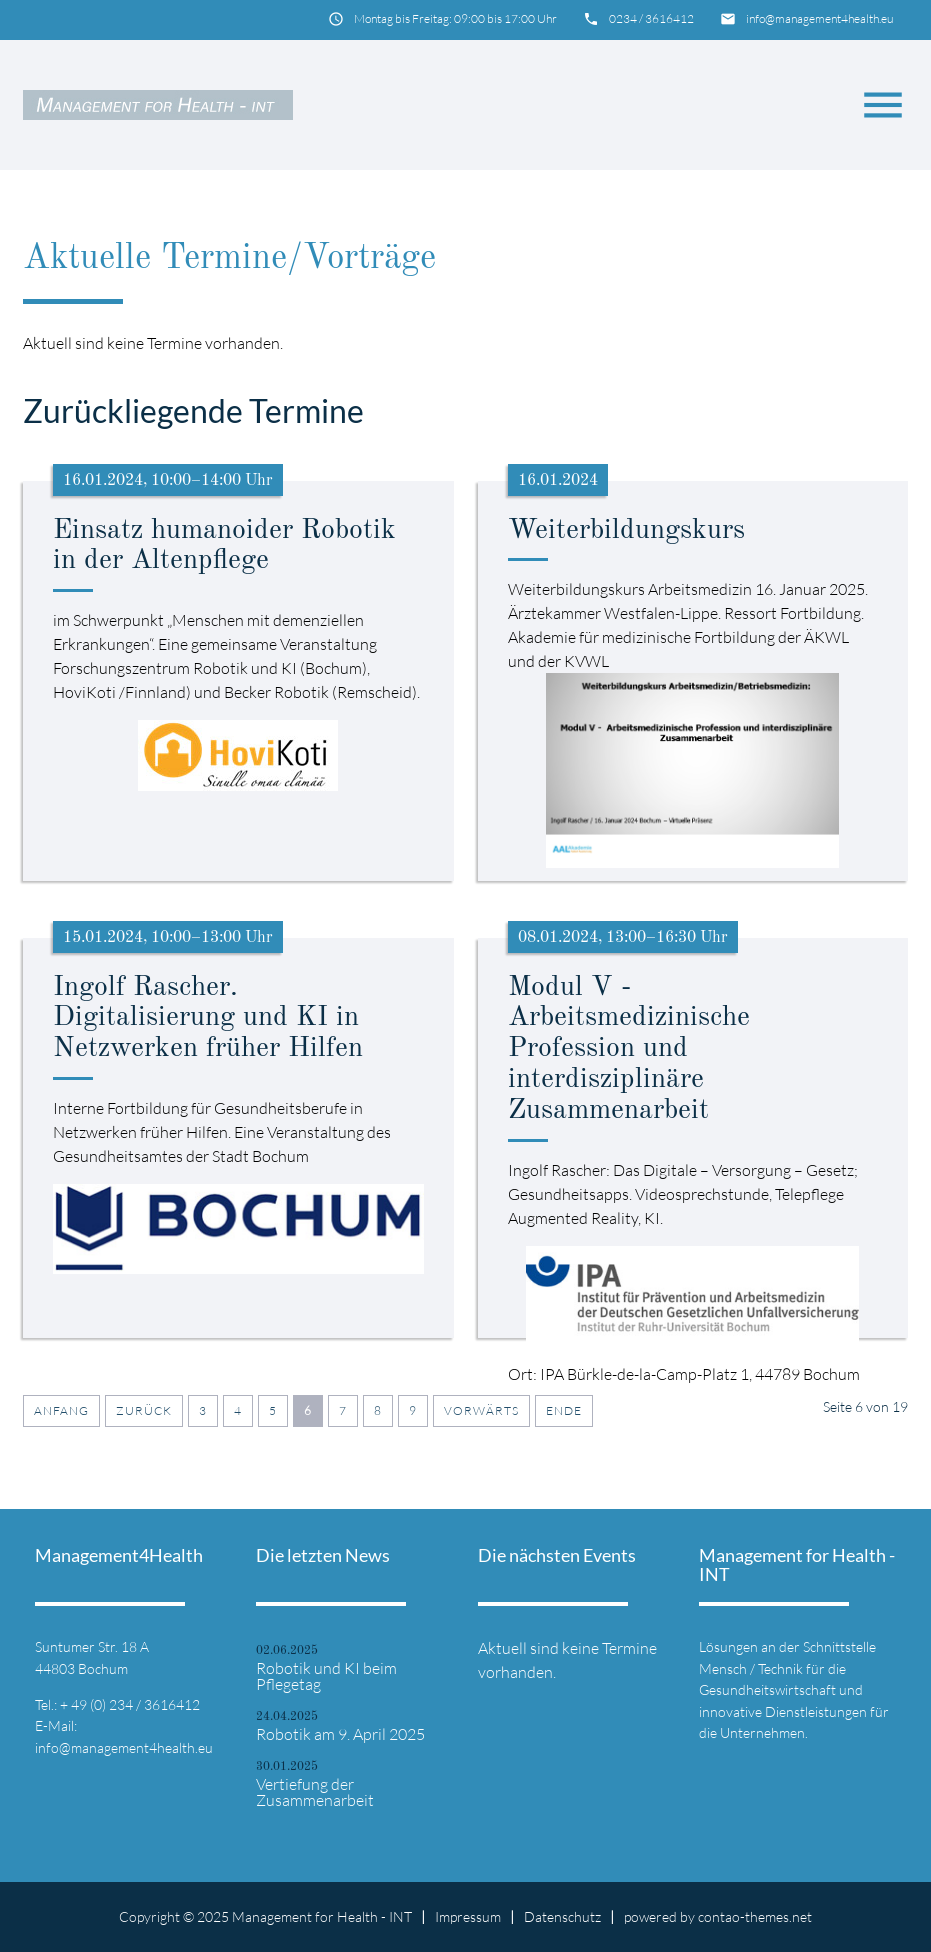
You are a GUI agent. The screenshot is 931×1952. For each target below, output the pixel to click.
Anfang (61, 1410)
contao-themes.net (755, 1916)
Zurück (144, 1410)
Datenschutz (562, 1916)
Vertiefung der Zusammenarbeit (315, 1792)
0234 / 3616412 (651, 18)
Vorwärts (481, 1410)
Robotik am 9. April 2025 (340, 1734)
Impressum (468, 1916)
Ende (564, 1410)
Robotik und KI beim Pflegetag (326, 1676)
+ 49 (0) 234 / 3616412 (130, 1704)
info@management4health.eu (819, 18)
